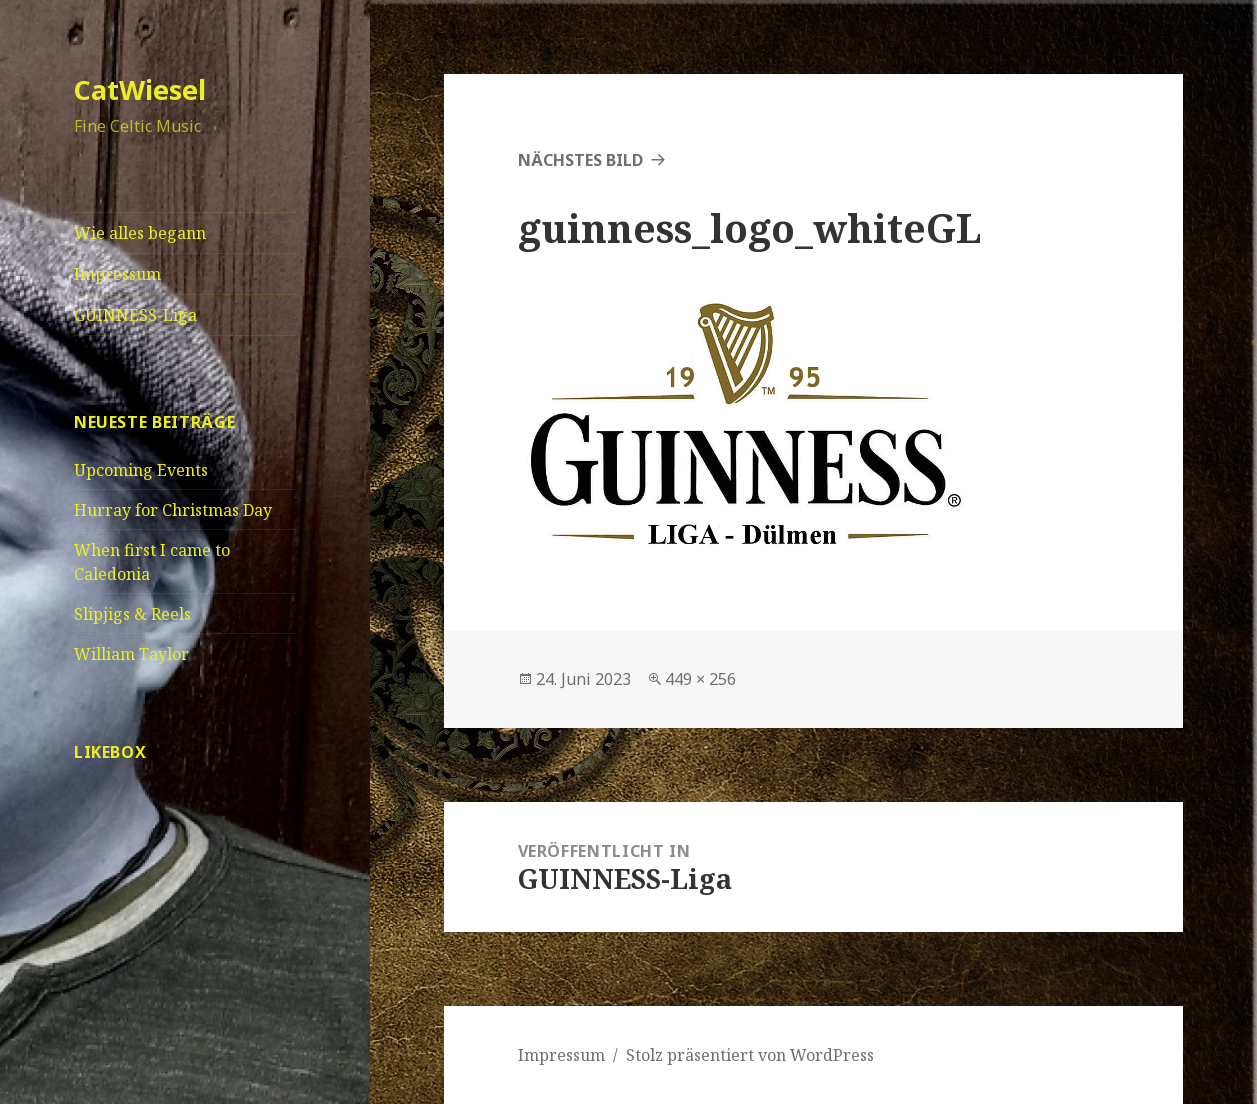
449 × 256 (700, 679)
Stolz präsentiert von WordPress (750, 1055)
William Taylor (131, 654)
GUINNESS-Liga (135, 315)
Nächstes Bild (580, 160)
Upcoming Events (141, 470)
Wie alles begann (140, 233)
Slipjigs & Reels (132, 614)
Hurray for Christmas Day (173, 510)
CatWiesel (140, 89)
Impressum (117, 274)
